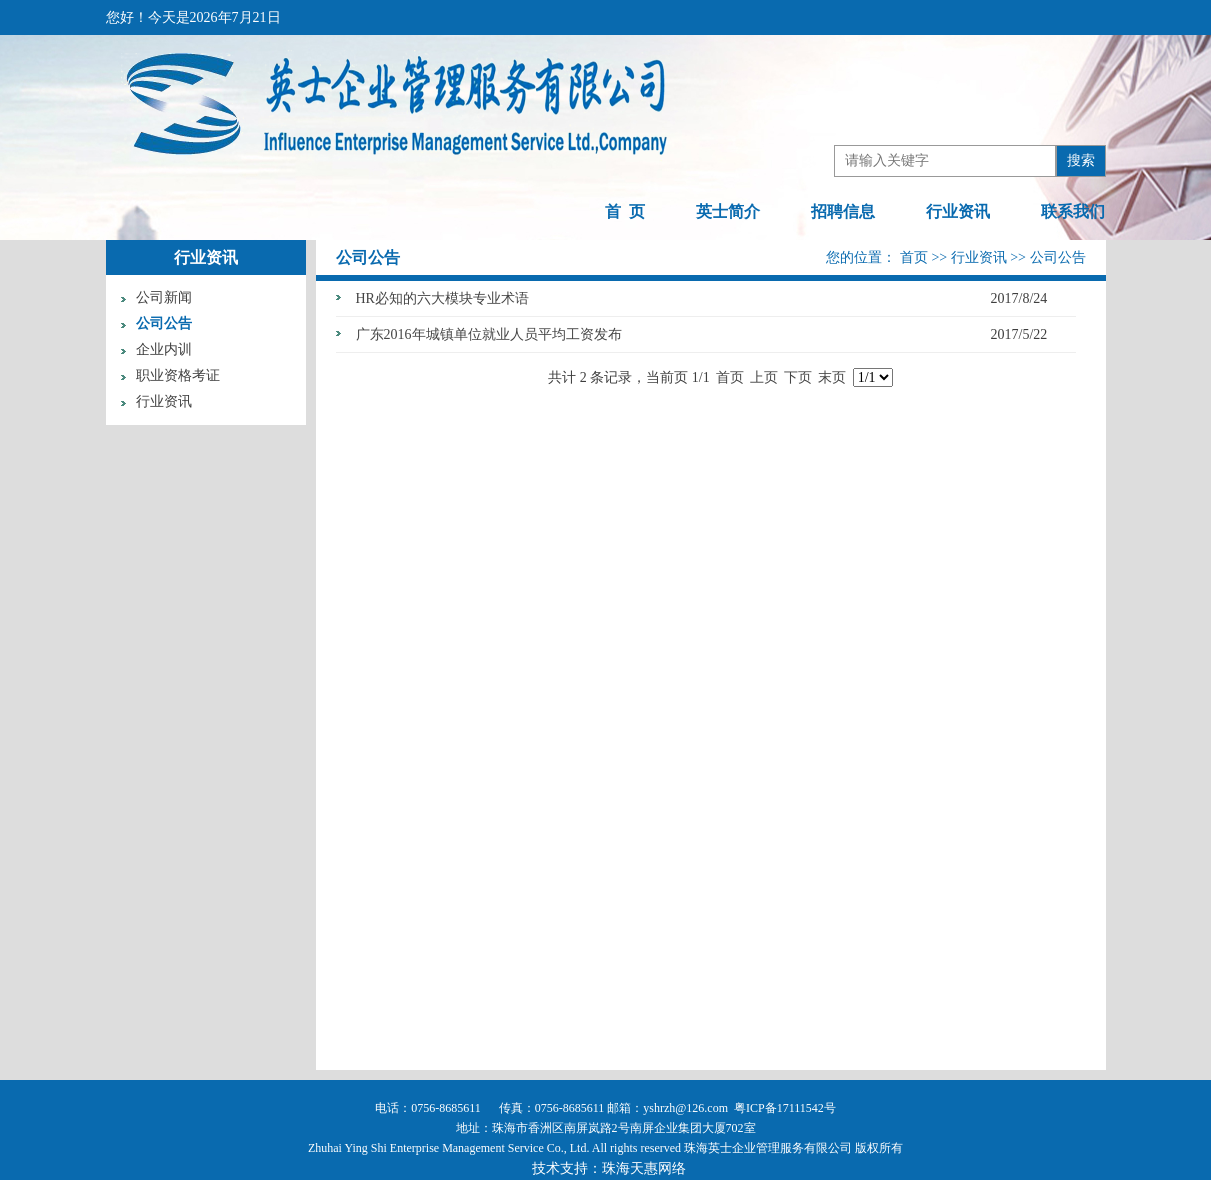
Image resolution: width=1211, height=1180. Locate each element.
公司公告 (164, 323)
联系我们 (1073, 211)
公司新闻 (164, 297)
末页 (832, 377)
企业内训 (164, 349)
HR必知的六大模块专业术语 (442, 298)
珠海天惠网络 (644, 1168)
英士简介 (728, 211)
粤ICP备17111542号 (785, 1108)
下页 (798, 377)
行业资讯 (958, 211)
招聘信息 (843, 211)
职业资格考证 (178, 375)
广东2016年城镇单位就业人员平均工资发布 (489, 334)
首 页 (625, 211)
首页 (916, 257)
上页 (764, 377)
